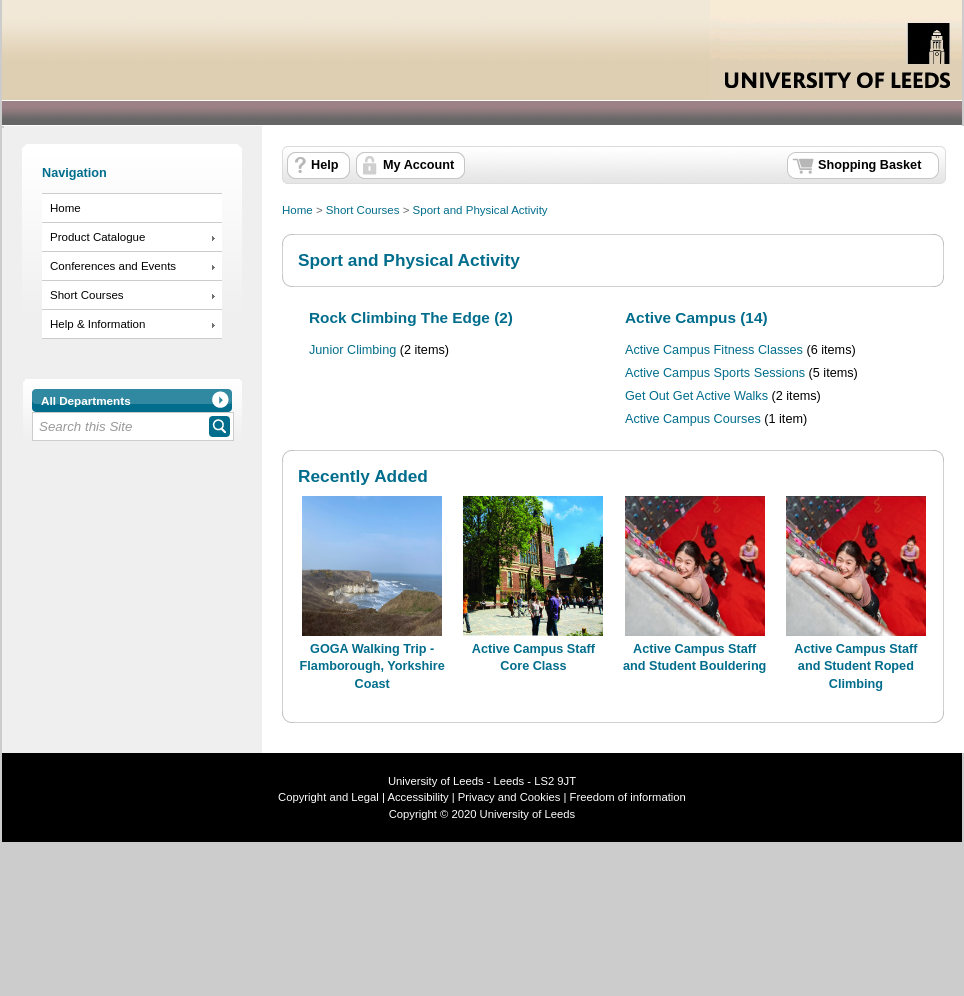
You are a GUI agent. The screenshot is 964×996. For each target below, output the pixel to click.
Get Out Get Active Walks (696, 396)
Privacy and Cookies (508, 797)
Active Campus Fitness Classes (714, 350)
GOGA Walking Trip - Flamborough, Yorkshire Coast (372, 666)
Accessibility (417, 797)
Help (324, 165)
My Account (418, 165)
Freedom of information (628, 797)
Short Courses (87, 295)
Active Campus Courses (693, 419)
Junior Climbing (352, 350)
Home (65, 208)
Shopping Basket (869, 165)
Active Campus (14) (696, 317)
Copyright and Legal (328, 797)
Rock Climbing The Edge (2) (411, 317)
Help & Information (97, 324)
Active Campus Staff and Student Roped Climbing (855, 666)
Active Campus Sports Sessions (715, 373)
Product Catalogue (97, 237)
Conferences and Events (113, 266)
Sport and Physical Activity (480, 210)
